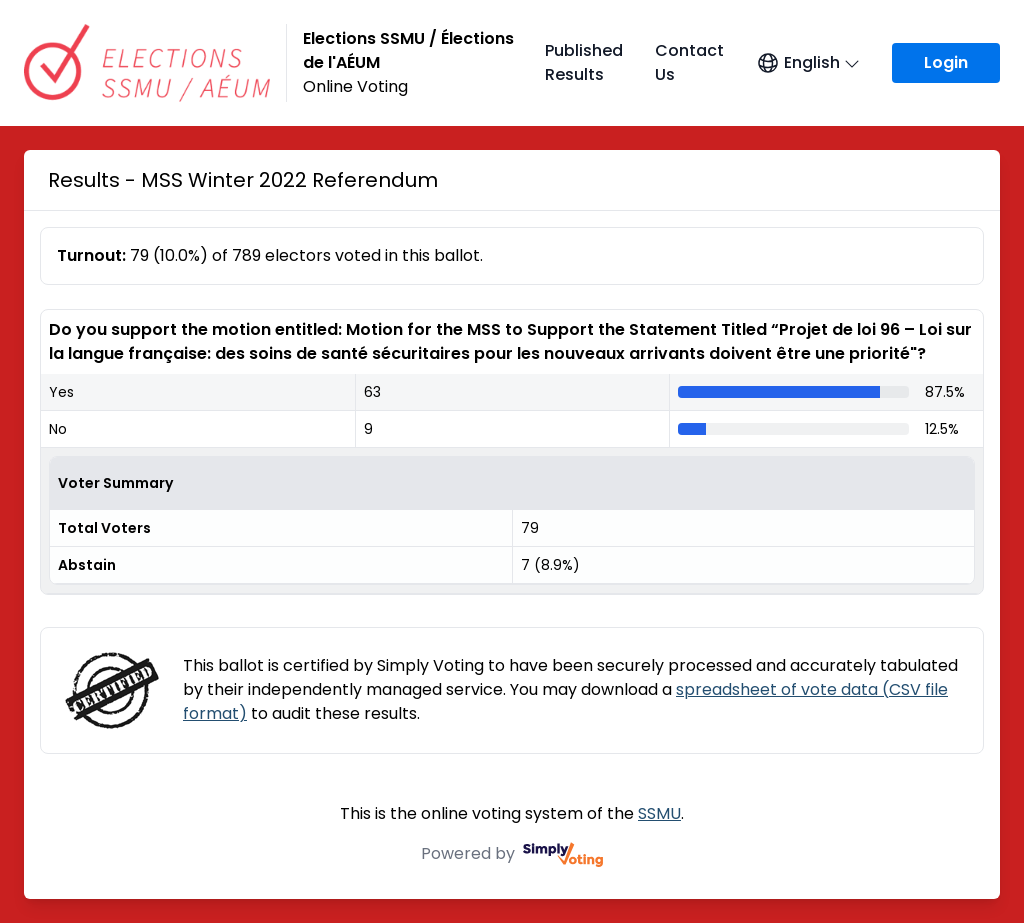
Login (946, 62)
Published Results (584, 62)
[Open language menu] (808, 63)
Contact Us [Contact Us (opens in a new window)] (689, 62)
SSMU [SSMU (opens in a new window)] (659, 813)
